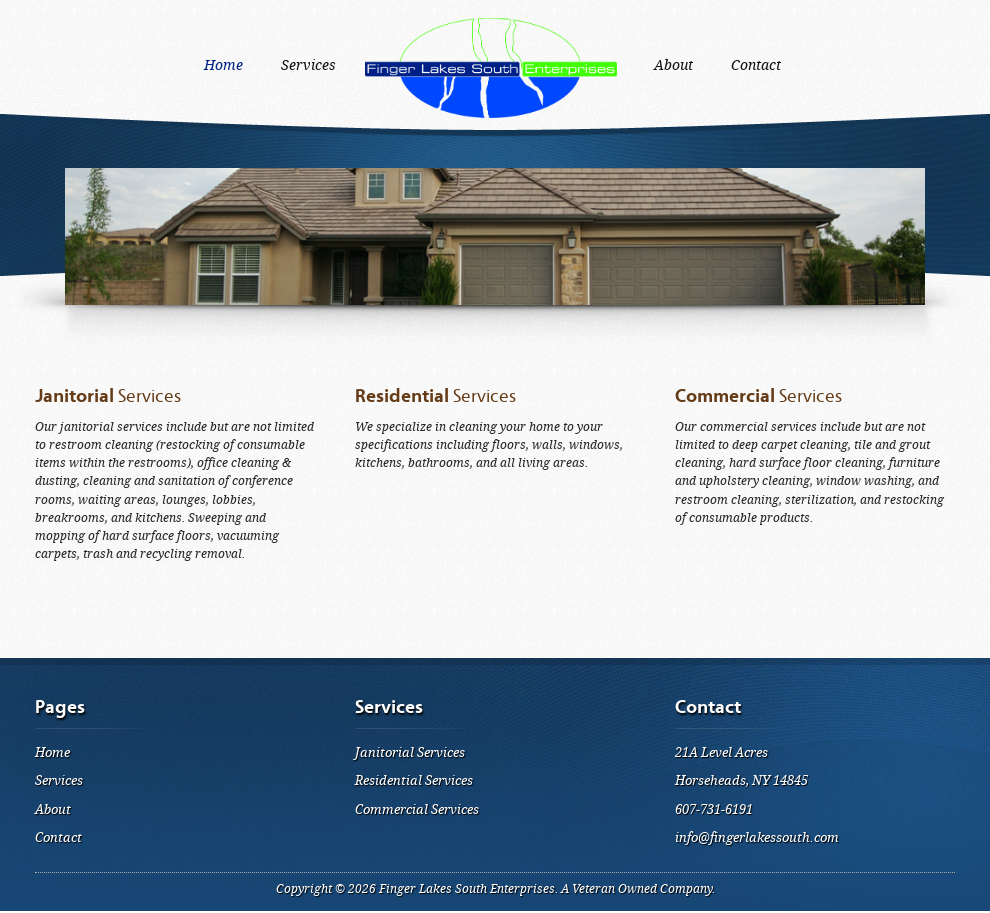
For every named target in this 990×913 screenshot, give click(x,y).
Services (59, 780)
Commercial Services (417, 809)
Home (52, 752)
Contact (58, 837)
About (53, 809)
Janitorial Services (410, 752)
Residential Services (414, 780)
